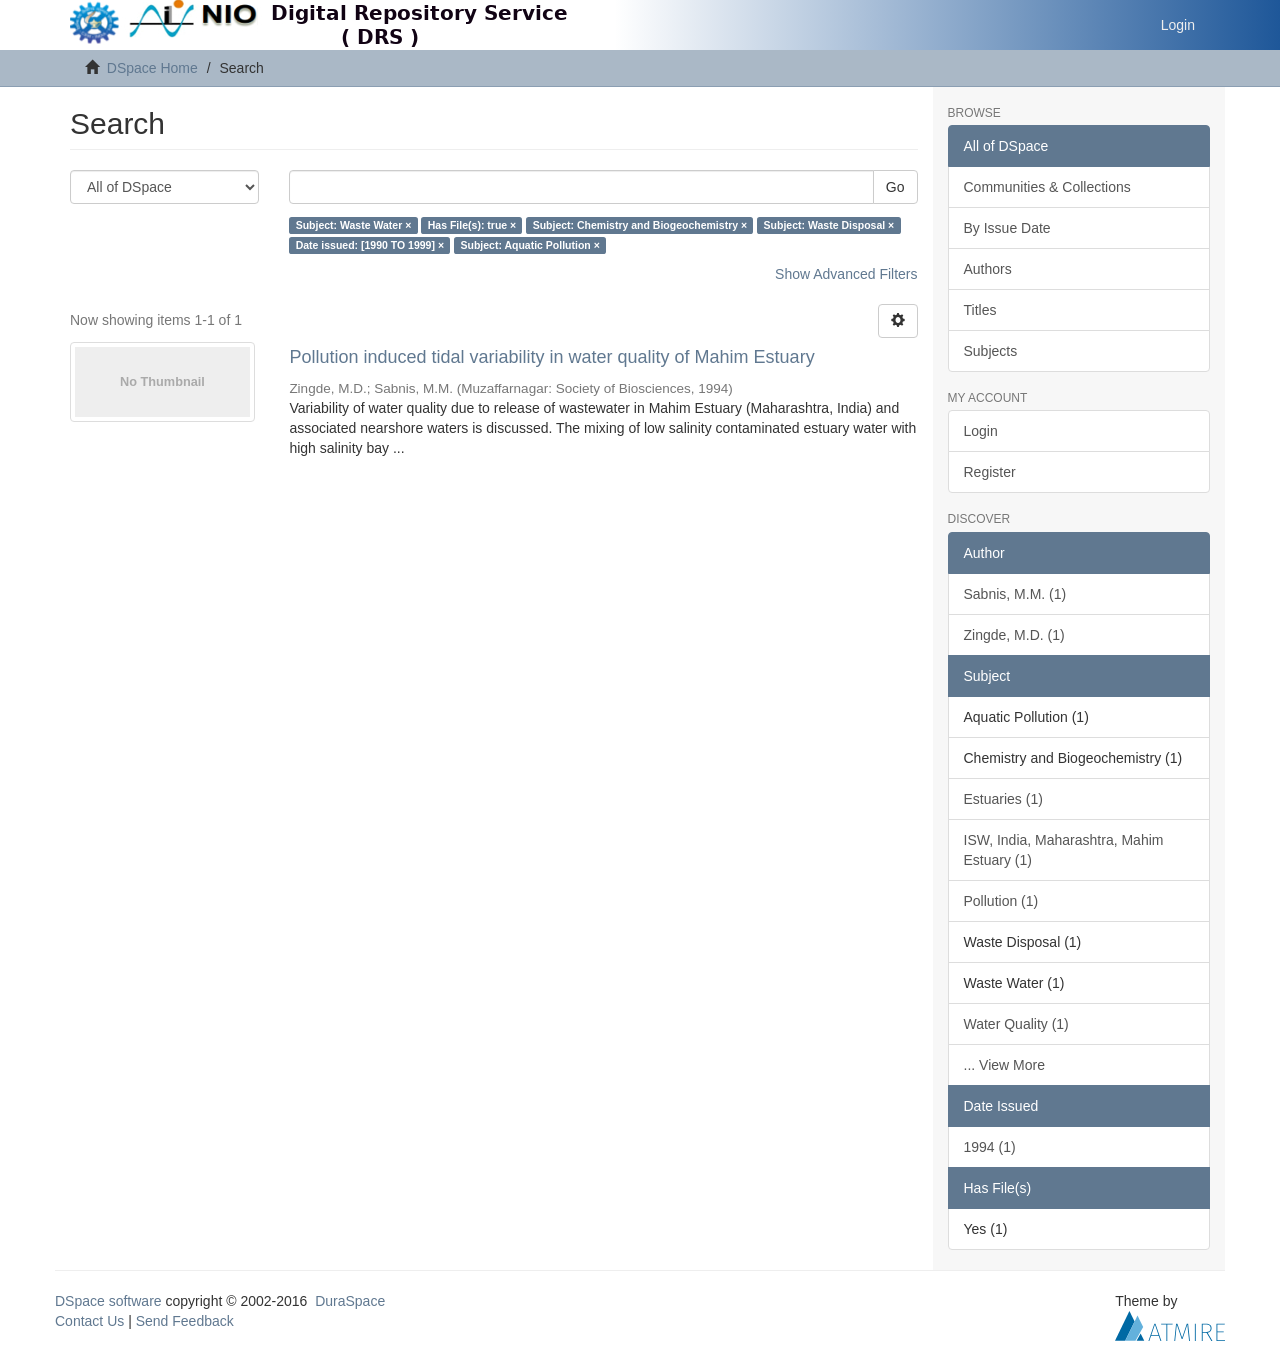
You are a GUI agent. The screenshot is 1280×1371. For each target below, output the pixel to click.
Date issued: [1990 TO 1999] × (370, 245)
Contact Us (89, 1321)
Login (981, 431)
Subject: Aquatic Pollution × (530, 245)
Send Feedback (185, 1321)
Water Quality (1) (1016, 1024)
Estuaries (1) (1003, 799)
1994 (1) (990, 1147)
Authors (988, 269)
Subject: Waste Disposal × (829, 225)
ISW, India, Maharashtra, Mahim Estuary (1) (1064, 850)
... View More (1004, 1065)
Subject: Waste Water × (354, 225)
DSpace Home (152, 68)
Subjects (991, 351)
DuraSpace (350, 1301)
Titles (980, 310)
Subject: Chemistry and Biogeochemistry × (640, 225)
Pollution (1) (1001, 901)
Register (990, 472)
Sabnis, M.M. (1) (1015, 594)
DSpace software (108, 1301)
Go (895, 187)
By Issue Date (1007, 228)
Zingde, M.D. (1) (1014, 635)
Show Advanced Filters (846, 274)
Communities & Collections (1047, 187)
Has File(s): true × (472, 225)
